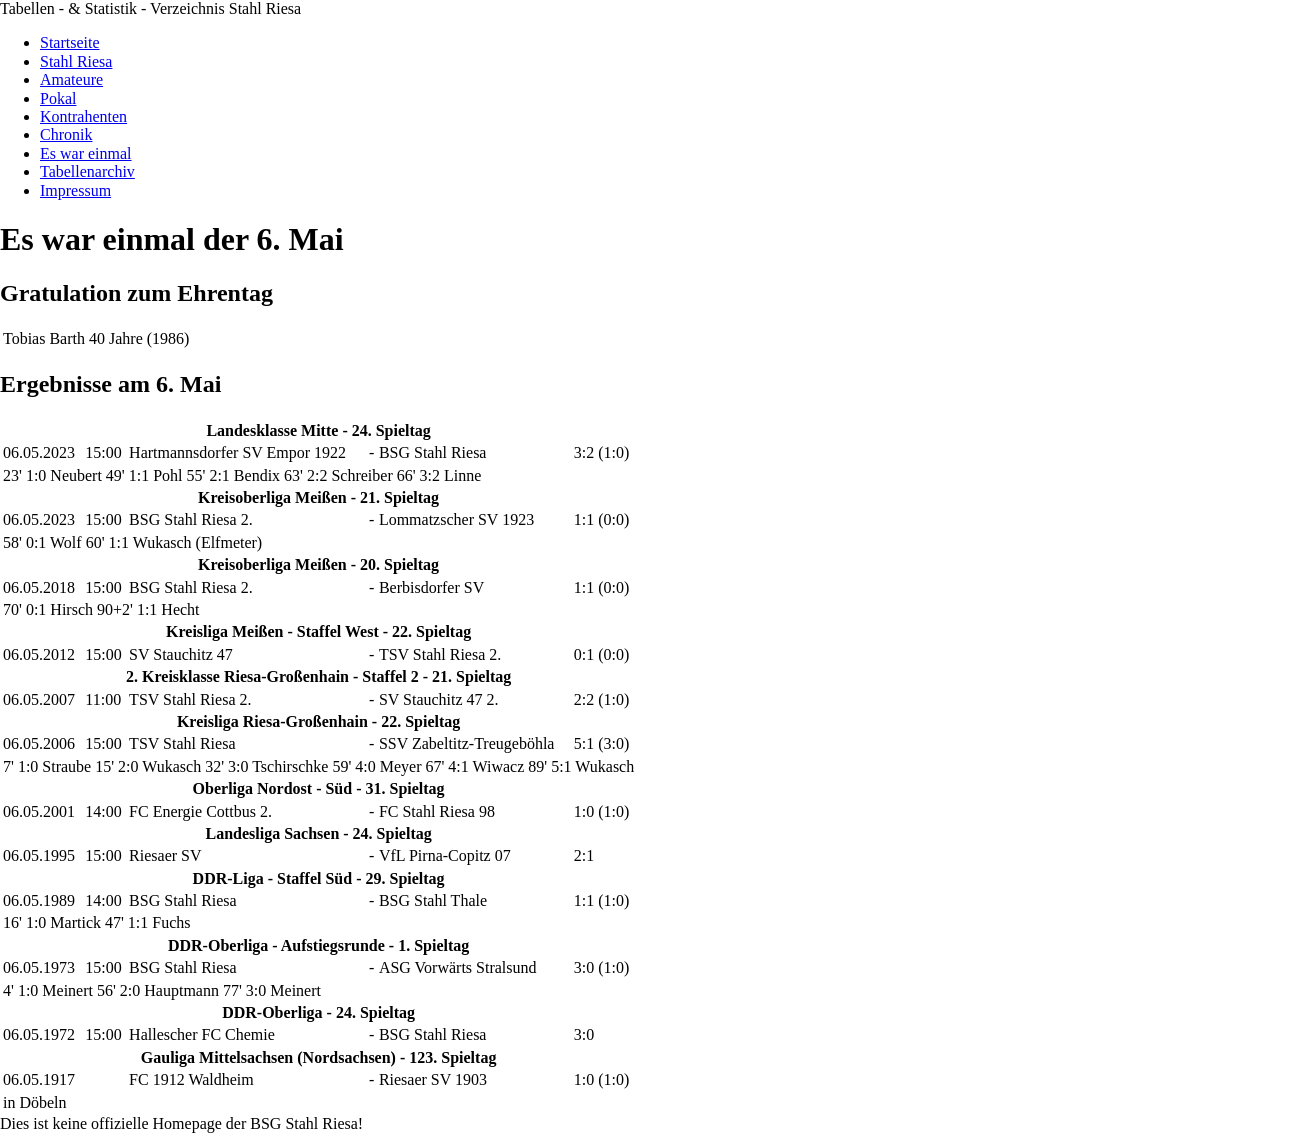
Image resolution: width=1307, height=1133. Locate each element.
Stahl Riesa (76, 61)
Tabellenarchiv (87, 171)
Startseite (70, 42)
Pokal (58, 98)
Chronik (66, 134)
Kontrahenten (83, 116)
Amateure (71, 79)
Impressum (75, 190)
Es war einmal (86, 153)
